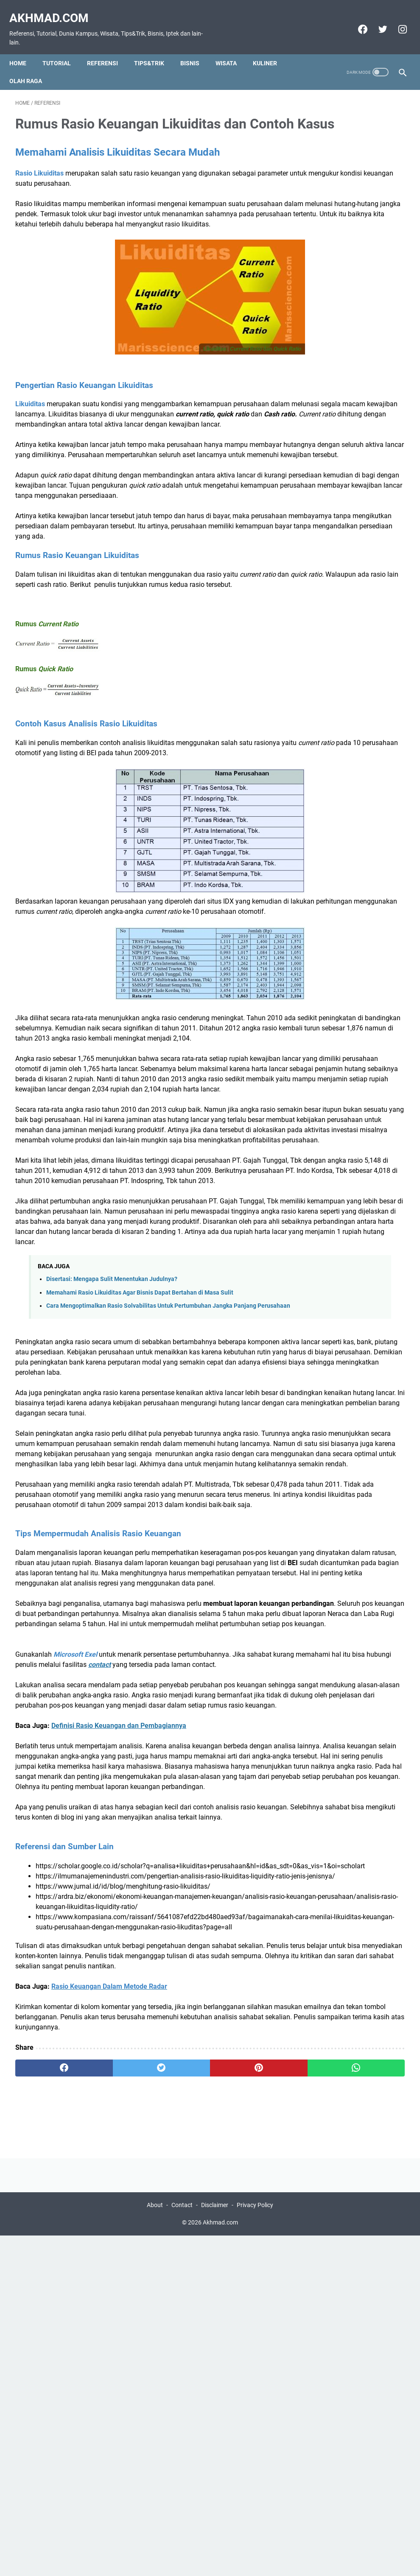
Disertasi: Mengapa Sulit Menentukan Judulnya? (111, 1453)
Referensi (108, 48)
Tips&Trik (155, 48)
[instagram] (395, 20)
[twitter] (376, 20)
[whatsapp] (242, 2455)
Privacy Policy (255, 2545)
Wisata (232, 48)
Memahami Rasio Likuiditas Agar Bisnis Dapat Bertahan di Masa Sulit (139, 1467)
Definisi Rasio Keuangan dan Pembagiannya (118, 2032)
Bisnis (195, 48)
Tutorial (62, 48)
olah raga (31, 66)
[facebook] (356, 20)
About (155, 2545)
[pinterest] (177, 2455)
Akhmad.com (55, 9)
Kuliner (271, 48)
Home (23, 48)
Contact (182, 2545)
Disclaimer (214, 2545)
